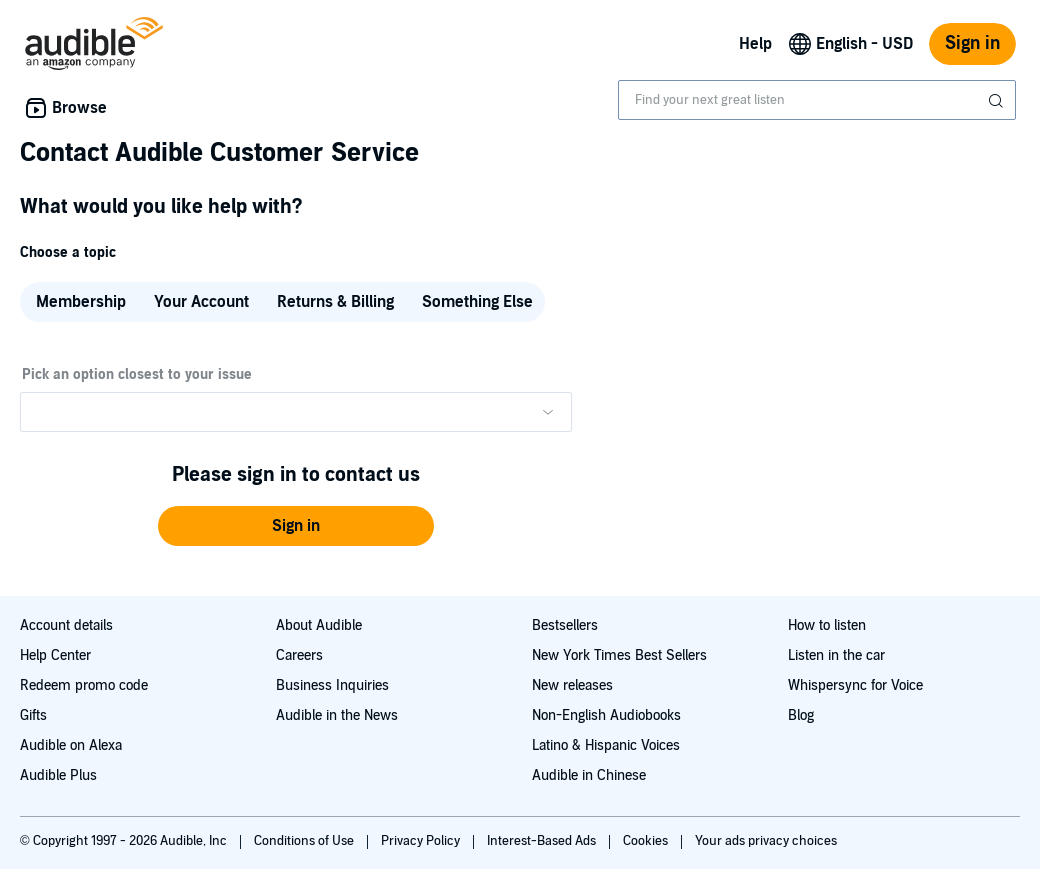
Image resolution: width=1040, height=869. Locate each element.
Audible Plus (58, 775)
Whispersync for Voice (855, 685)
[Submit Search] (998, 101)
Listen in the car (836, 655)
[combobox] (817, 100)
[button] (296, 526)
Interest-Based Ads (543, 841)
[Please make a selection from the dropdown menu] (296, 412)
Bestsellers (565, 625)
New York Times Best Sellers (619, 655)
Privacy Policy (422, 841)
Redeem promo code (84, 685)
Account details (66, 625)
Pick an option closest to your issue (137, 374)
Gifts (33, 715)
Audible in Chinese (589, 775)
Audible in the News (337, 715)
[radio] (79, 302)
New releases (572, 685)
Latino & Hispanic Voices (606, 745)
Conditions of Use (305, 841)
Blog (801, 715)
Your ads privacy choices (766, 841)
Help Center (55, 655)
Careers (299, 655)
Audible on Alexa (71, 745)
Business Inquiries (332, 685)
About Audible (319, 625)
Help (755, 44)
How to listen (827, 625)
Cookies (647, 841)
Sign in (972, 43)
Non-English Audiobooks (606, 715)
